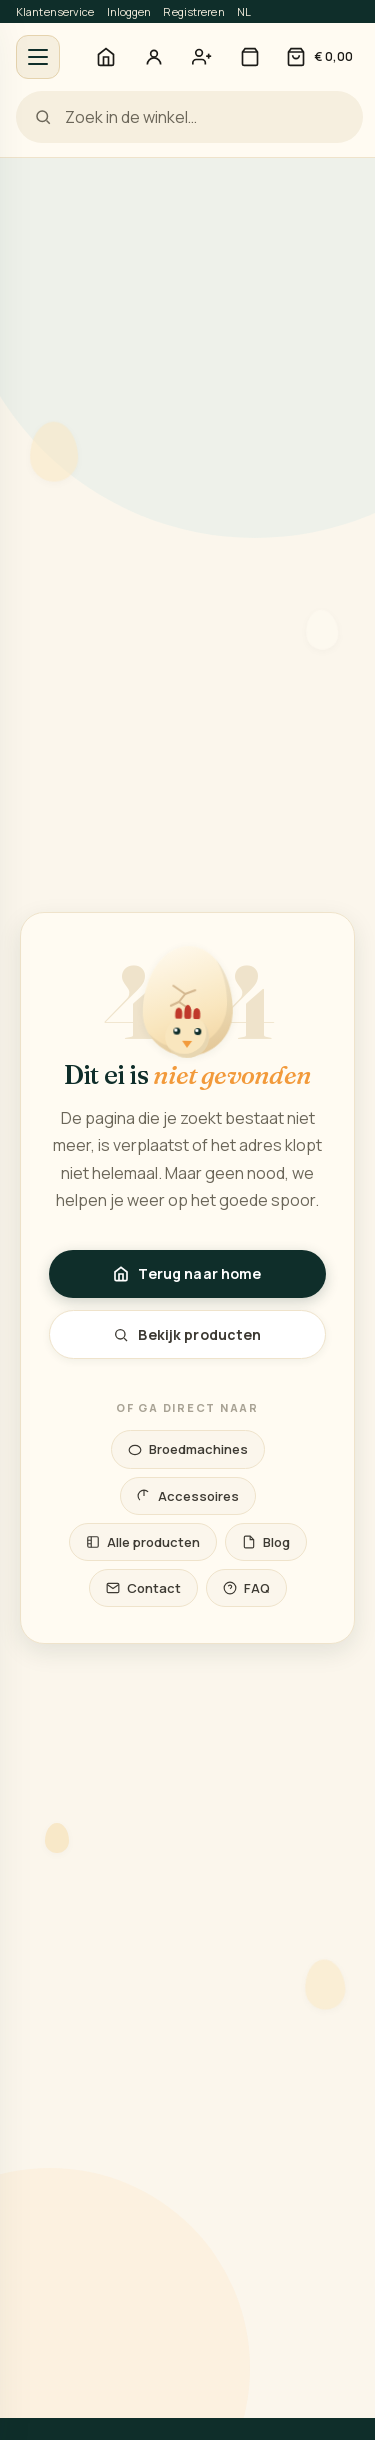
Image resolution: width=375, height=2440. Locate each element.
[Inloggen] (154, 57)
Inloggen (129, 11)
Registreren (193, 11)
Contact (143, 1588)
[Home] (106, 57)
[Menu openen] (38, 57)
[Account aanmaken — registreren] (202, 57)
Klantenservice (55, 11)
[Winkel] (250, 57)
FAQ (246, 1588)
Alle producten (143, 1542)
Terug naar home (187, 1273)
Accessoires (188, 1496)
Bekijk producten (187, 1334)
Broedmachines (188, 1449)
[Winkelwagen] (319, 57)
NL (244, 11)
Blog (266, 1542)
